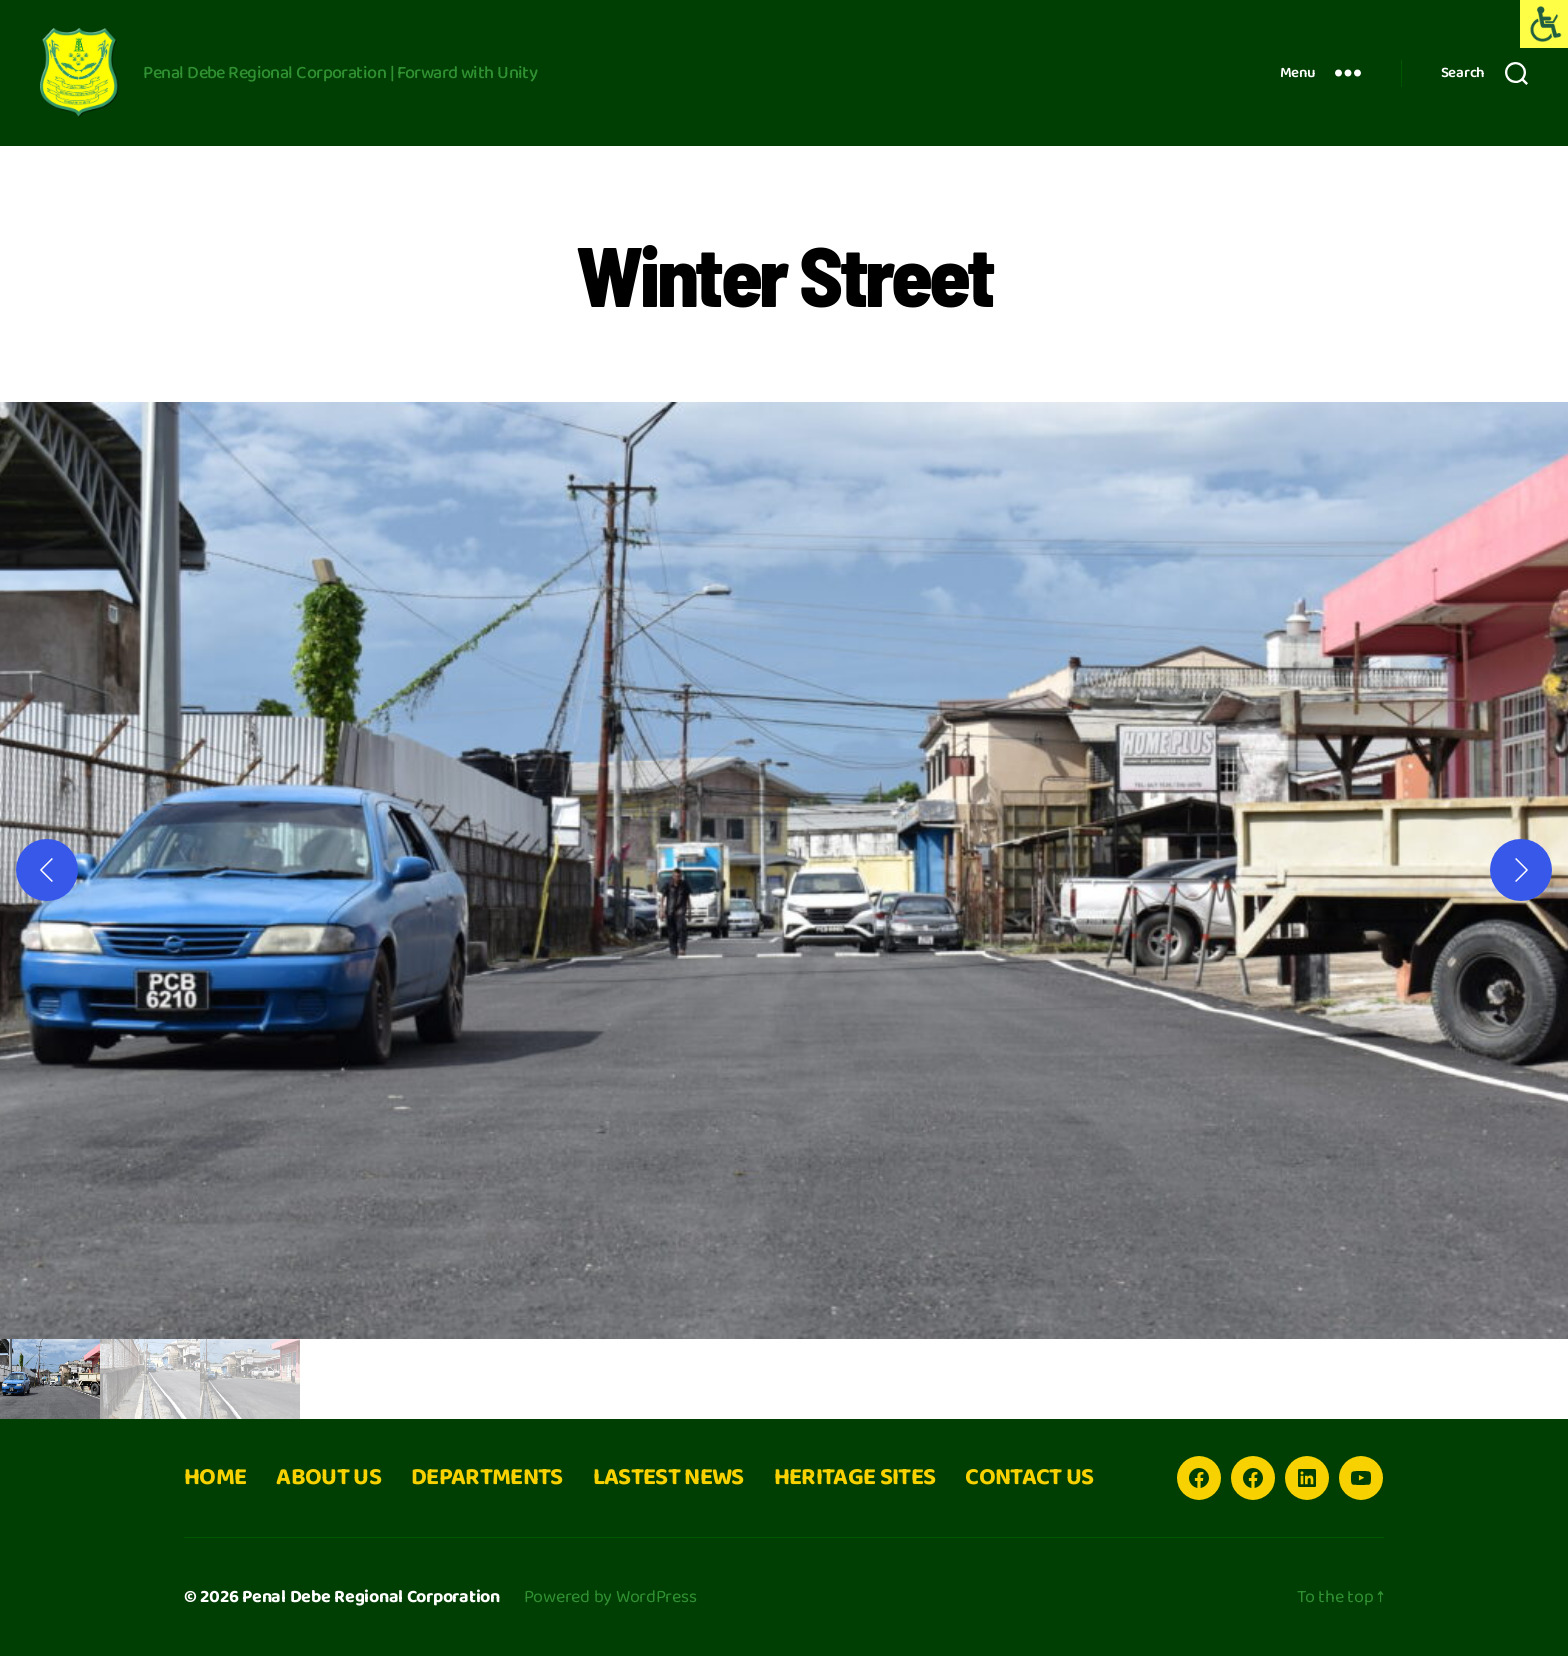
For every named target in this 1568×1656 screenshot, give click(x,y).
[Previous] (47, 870)
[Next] (1521, 870)
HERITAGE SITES (855, 1477)
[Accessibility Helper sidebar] (1544, 24)
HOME (215, 1477)
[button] (784, 870)
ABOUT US (328, 1477)
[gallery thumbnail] (50, 1379)
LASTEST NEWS (668, 1477)
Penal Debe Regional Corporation (371, 1597)
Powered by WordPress (610, 1597)
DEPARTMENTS (487, 1477)
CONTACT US (1029, 1477)
